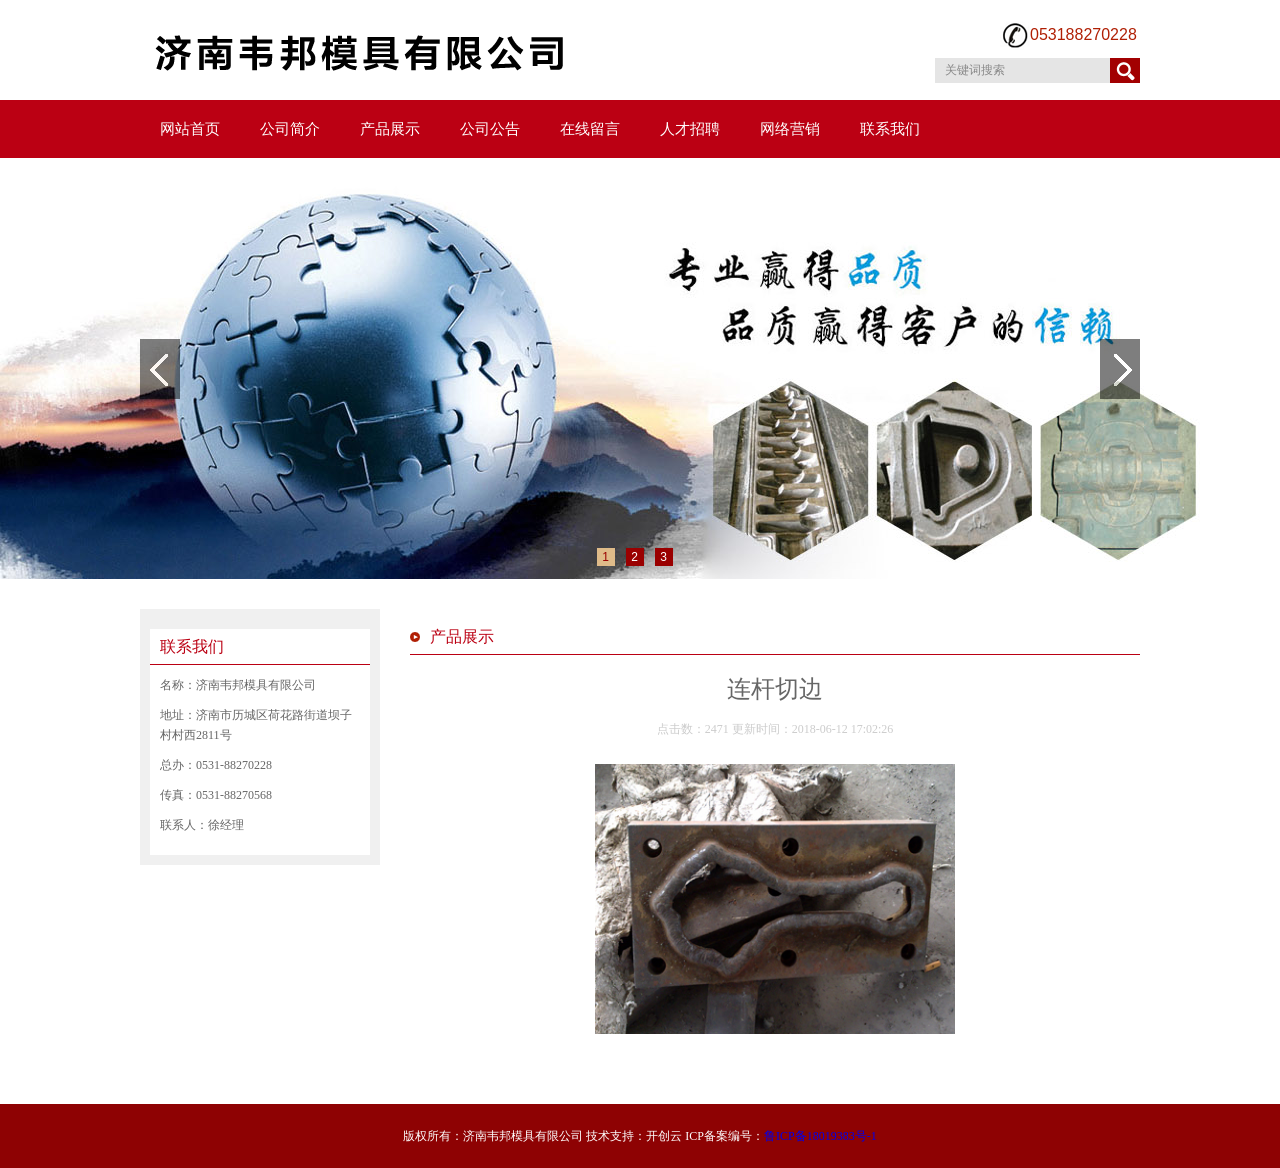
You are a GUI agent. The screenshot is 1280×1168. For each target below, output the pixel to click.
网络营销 (790, 129)
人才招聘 (690, 129)
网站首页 (190, 129)
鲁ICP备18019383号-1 (820, 1136)
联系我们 (890, 129)
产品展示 (390, 129)
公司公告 (490, 129)
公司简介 (290, 129)
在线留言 (590, 129)
